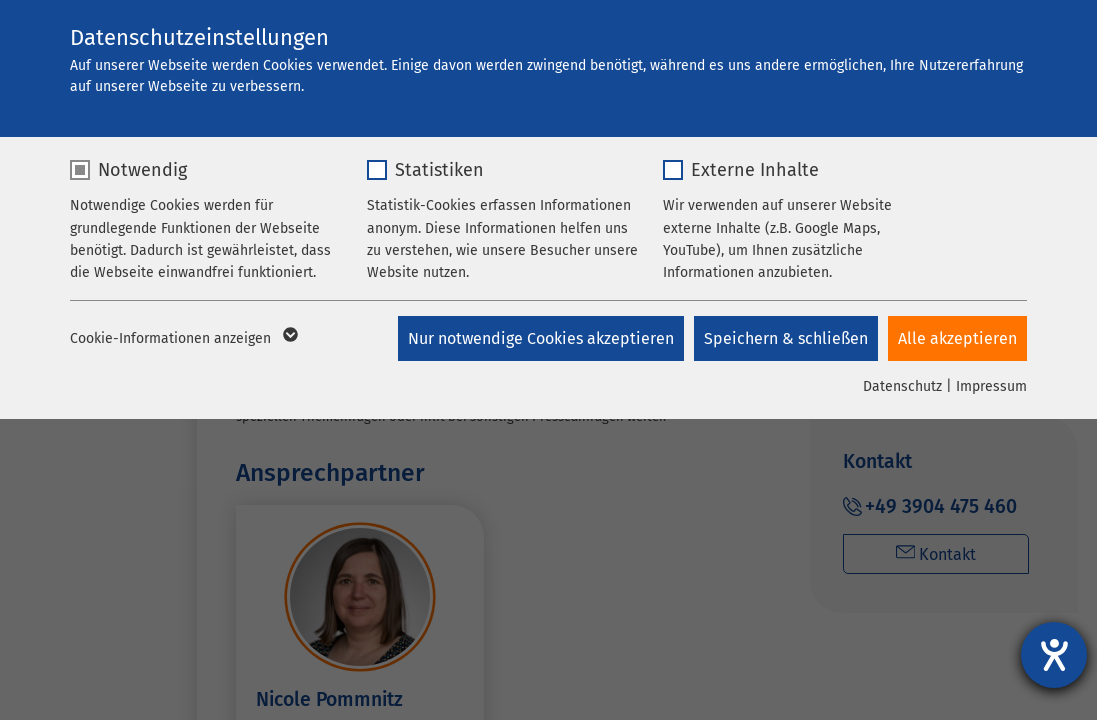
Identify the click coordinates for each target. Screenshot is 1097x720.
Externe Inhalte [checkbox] (755, 170)
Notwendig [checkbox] (142, 170)
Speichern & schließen (786, 338)
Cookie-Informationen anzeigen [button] (182, 339)
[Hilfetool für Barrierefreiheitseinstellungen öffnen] (1054, 655)
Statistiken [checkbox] (439, 170)
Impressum (991, 386)
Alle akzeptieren (957, 338)
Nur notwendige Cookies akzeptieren (541, 338)
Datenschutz (902, 386)
